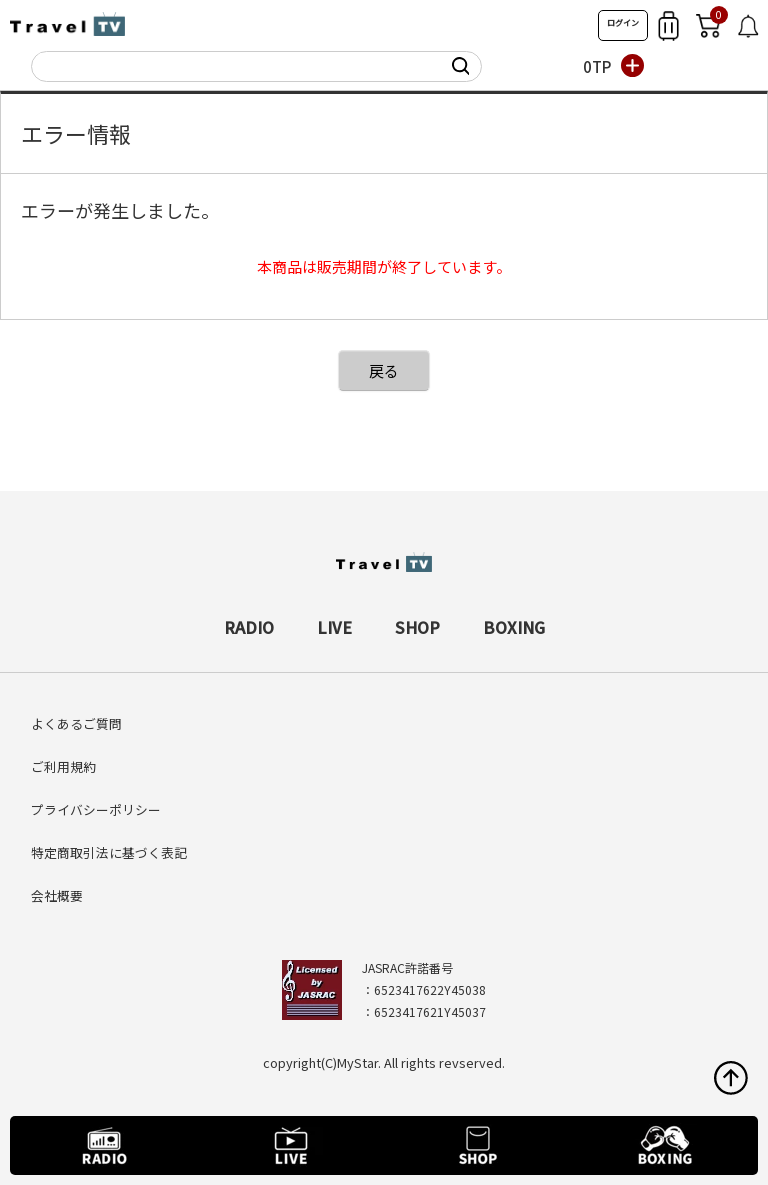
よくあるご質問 (76, 723)
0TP (597, 66)
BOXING (514, 627)
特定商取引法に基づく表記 (109, 852)
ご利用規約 (63, 766)
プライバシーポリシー (96, 809)
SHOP (417, 627)
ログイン (623, 22)
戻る (384, 370)
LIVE (334, 627)
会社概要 (57, 895)
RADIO (249, 627)
